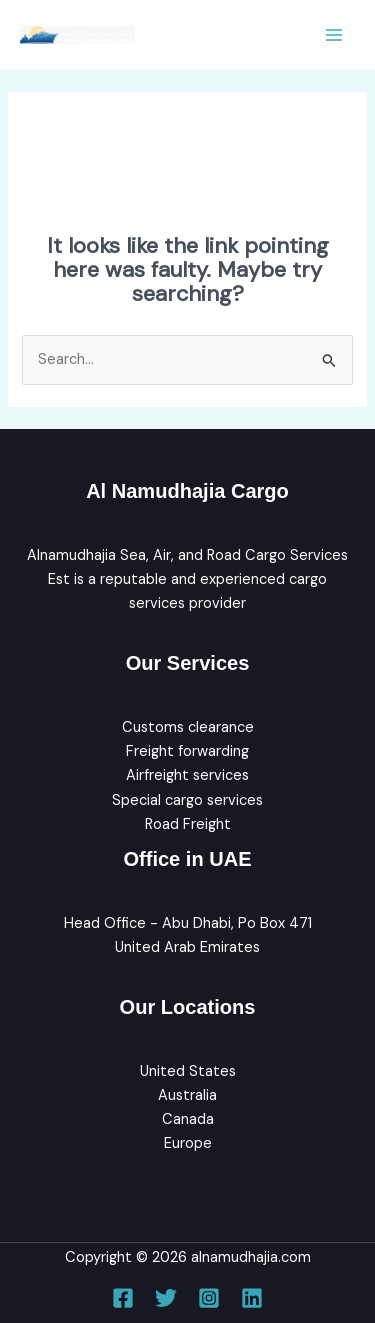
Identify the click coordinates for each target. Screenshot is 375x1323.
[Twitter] (166, 1298)
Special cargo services (187, 800)
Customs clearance (188, 727)
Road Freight (188, 824)
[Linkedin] (252, 1298)
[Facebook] (123, 1298)
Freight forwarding (187, 751)
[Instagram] (209, 1298)
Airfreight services (187, 775)
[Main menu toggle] (334, 35)
